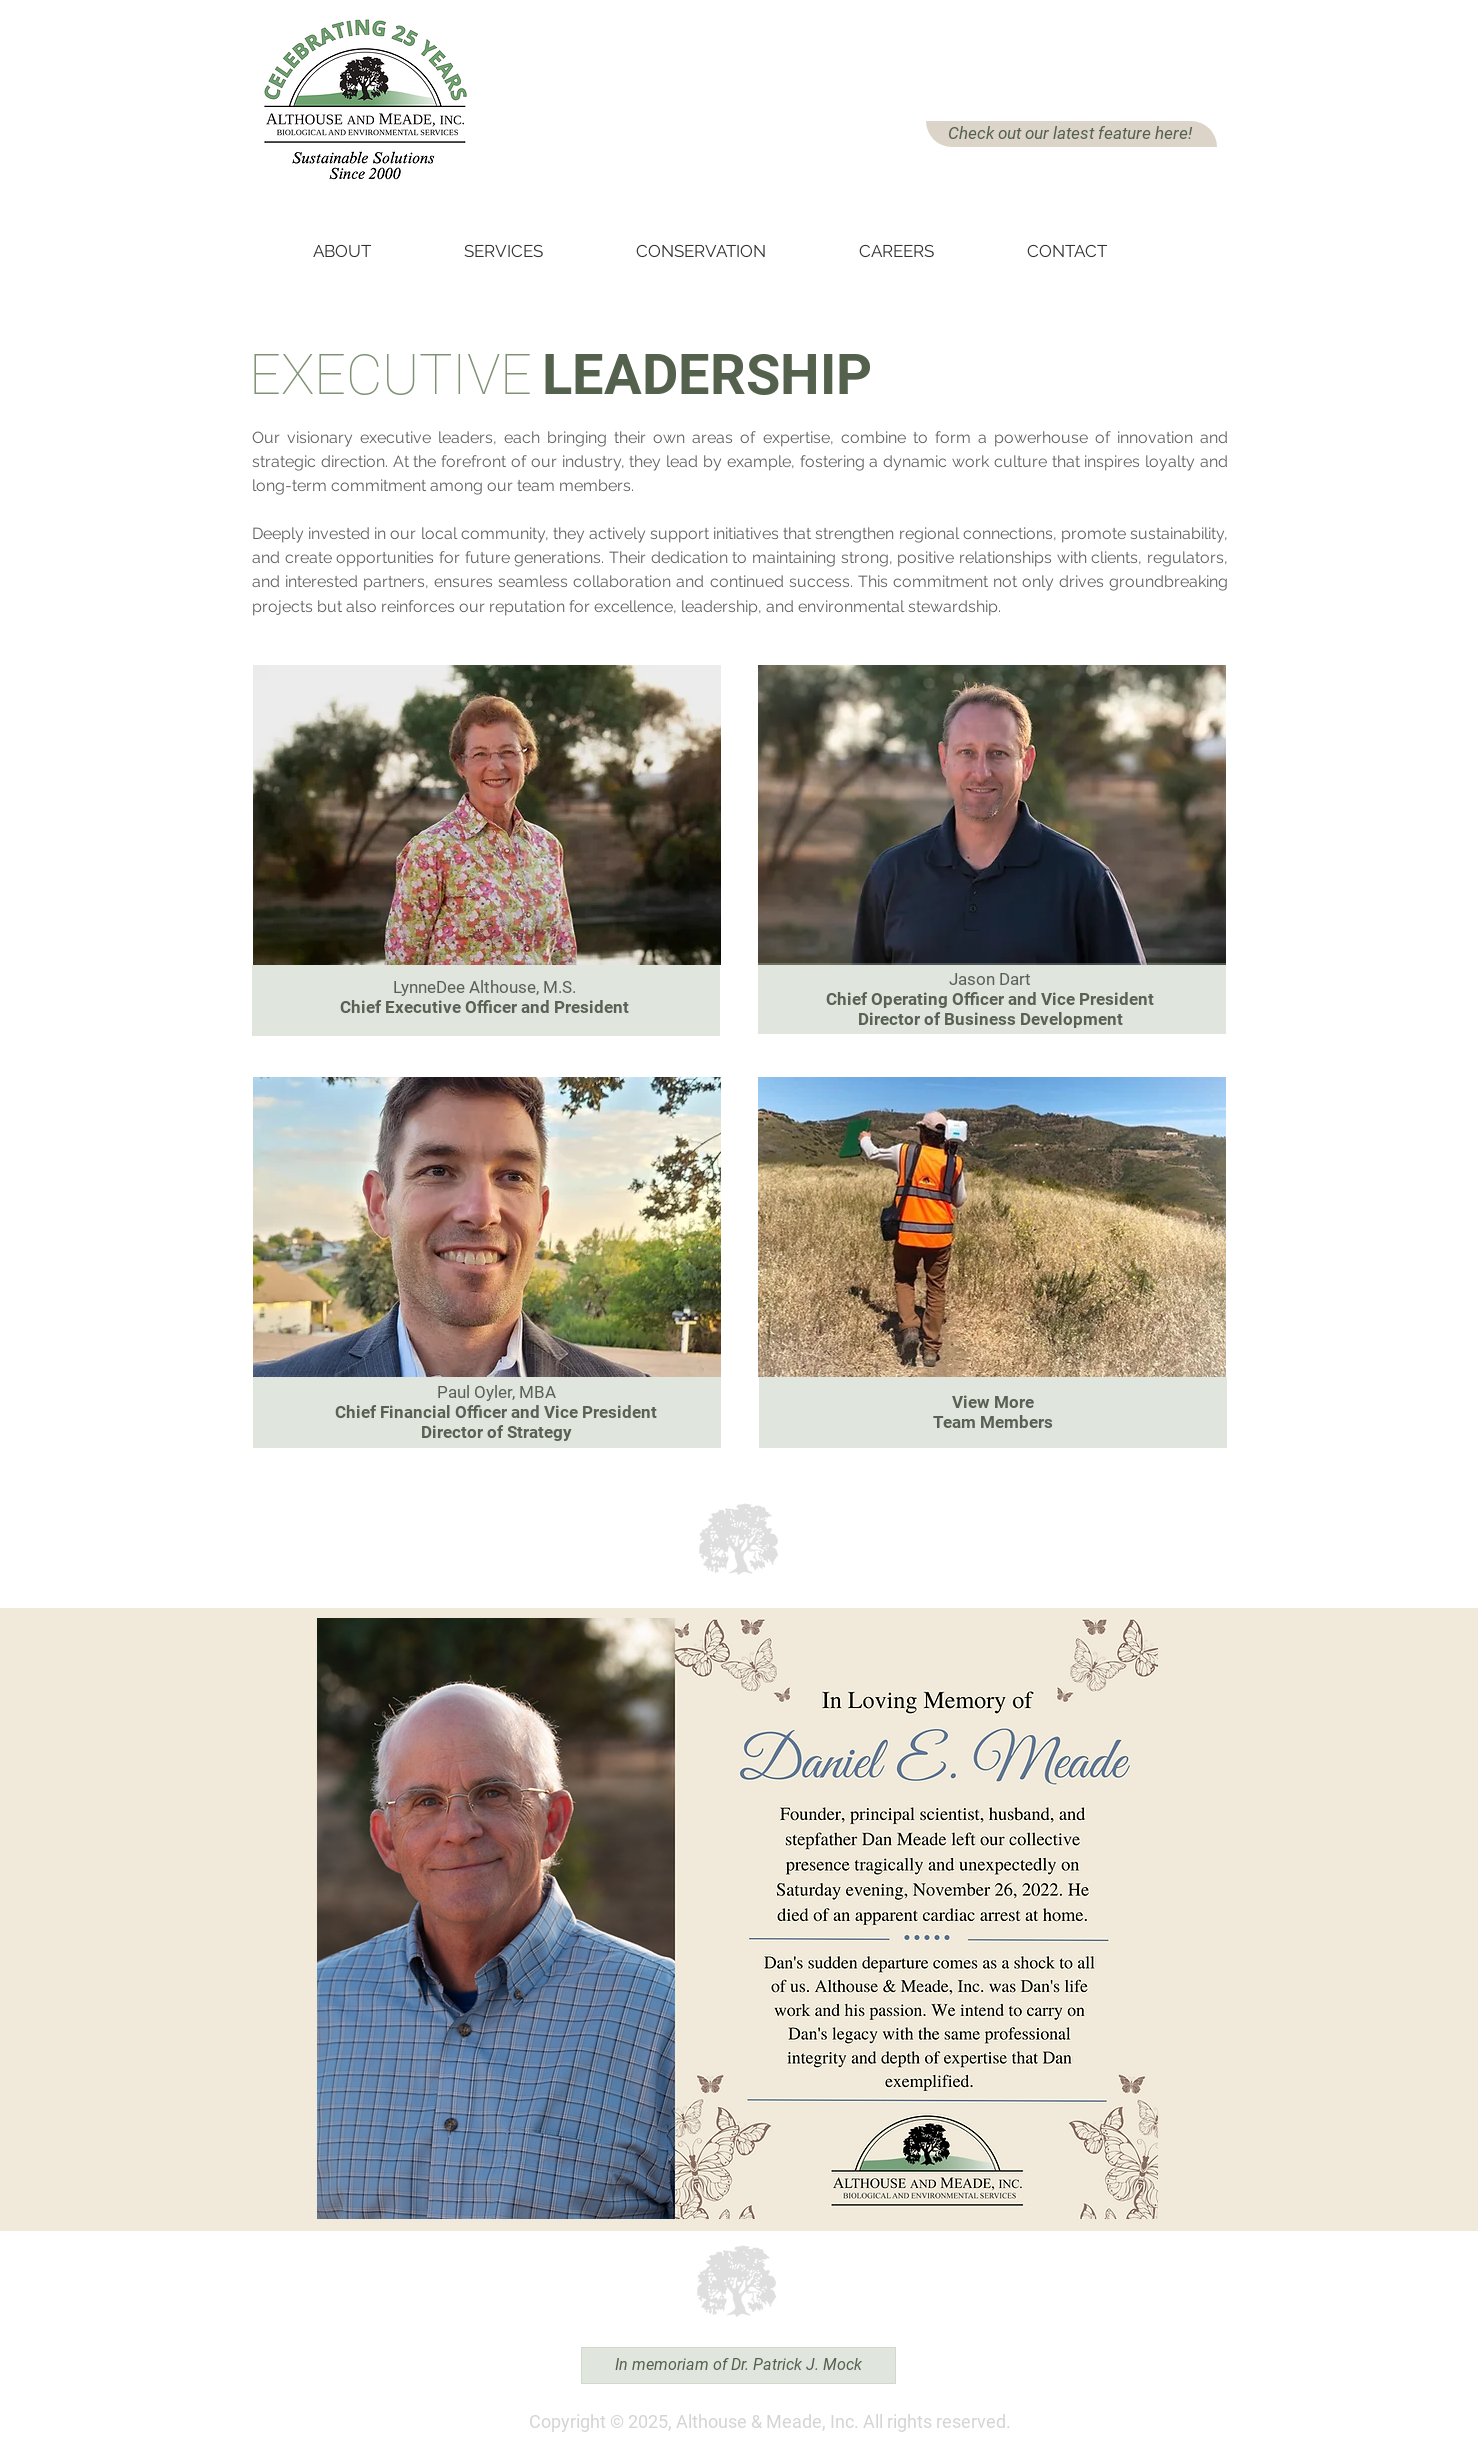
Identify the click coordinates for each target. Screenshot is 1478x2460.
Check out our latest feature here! (1070, 133)
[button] (370, 242)
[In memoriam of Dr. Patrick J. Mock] (738, 2365)
